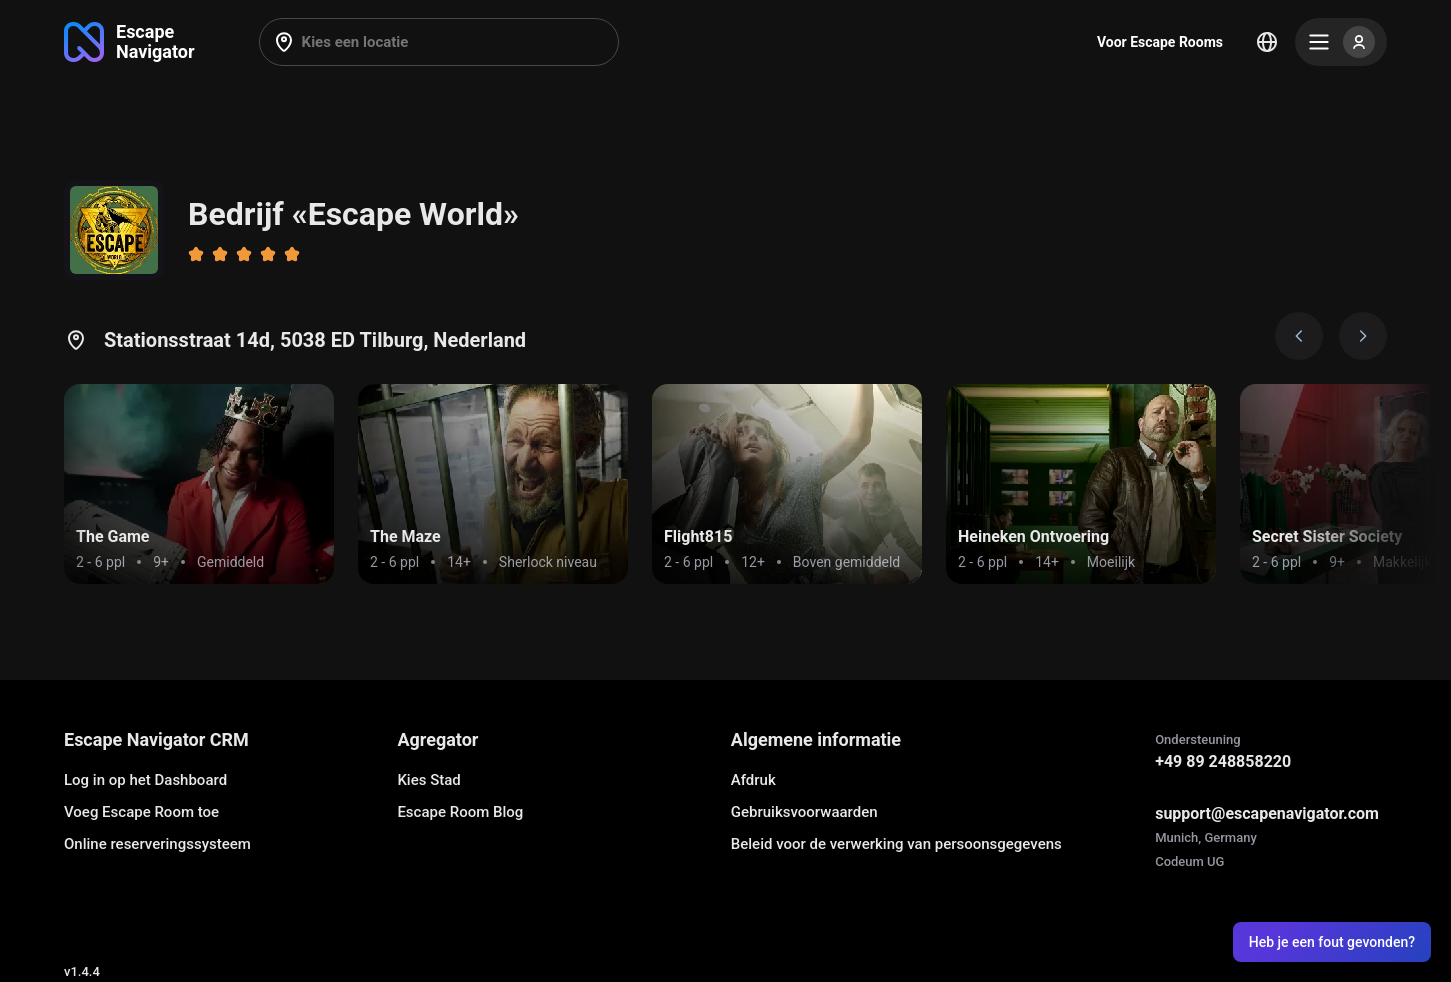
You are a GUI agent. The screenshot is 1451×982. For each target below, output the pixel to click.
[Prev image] (1299, 336)
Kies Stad (428, 780)
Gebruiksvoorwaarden (804, 812)
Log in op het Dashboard (145, 780)
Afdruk (753, 780)
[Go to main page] (129, 42)
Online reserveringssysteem (157, 844)
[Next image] (1363, 336)
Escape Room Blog (460, 812)
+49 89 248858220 (1223, 761)
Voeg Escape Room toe (141, 812)
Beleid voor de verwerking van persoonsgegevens (896, 844)
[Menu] (1341, 42)
